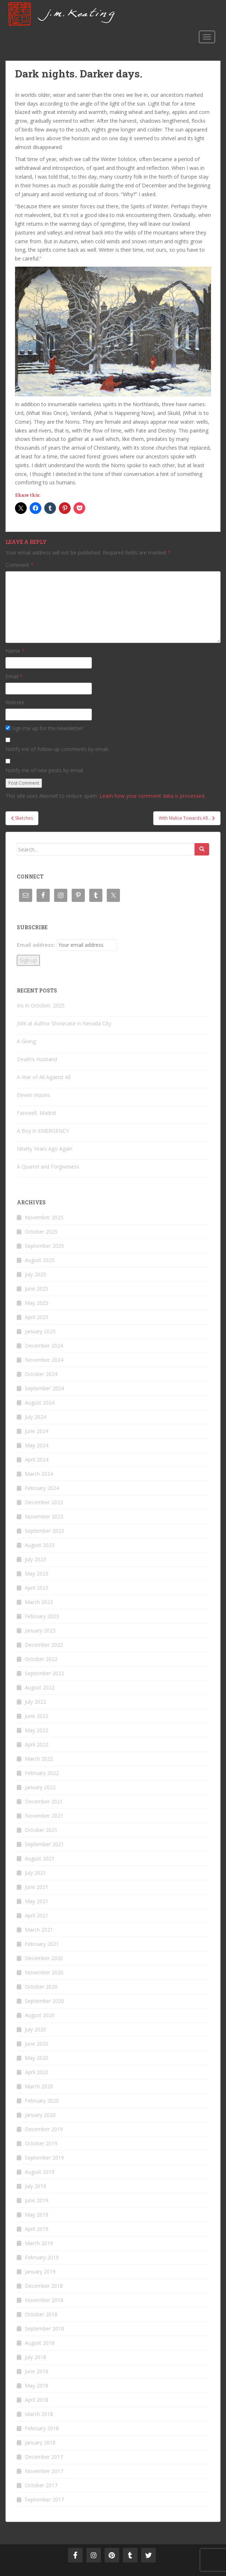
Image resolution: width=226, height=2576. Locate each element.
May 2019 (36, 2214)
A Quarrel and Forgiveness (48, 1166)
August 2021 (39, 1858)
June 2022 (36, 1715)
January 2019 (40, 2271)
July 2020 (35, 2029)
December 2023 (44, 1502)
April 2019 (36, 2228)
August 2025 (39, 1260)
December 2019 (44, 2129)
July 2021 (35, 1872)
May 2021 (36, 1901)
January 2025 (40, 1331)
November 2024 (44, 1359)
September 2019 (44, 2157)
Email (14, 676)
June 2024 (36, 1431)
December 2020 (44, 1958)
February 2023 (42, 1616)
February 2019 (42, 2257)
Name (15, 650)
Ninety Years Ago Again (44, 1148)
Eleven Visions (33, 1094)
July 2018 (35, 2357)
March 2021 (39, 1929)
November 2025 (44, 1217)
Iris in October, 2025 (41, 1005)
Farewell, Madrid (36, 1112)
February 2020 (42, 2100)
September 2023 (44, 1530)
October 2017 (41, 2485)
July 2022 (35, 1701)
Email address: (36, 944)
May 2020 (36, 2057)
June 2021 (36, 1886)
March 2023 (39, 1601)
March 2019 (39, 2243)
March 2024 (39, 1473)
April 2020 (36, 2072)
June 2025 (36, 1288)
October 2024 (41, 1374)
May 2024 (36, 1445)
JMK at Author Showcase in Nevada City (64, 1023)
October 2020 (41, 1986)
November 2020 (44, 1972)
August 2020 (39, 2015)
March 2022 (39, 1758)
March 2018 (39, 2414)
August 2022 (39, 1687)
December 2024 (44, 1345)
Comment (19, 564)
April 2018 (36, 2399)
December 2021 (44, 1801)
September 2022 (44, 1673)
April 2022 (36, 1744)
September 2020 (44, 2000)
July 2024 (35, 1416)
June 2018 (36, 2371)
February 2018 (42, 2428)
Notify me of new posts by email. (44, 770)
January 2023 (40, 1630)
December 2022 (44, 1644)
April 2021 (36, 1915)
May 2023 (36, 1573)
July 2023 (35, 1559)
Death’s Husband (37, 1059)
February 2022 (42, 1772)
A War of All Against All (44, 1077)
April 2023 (36, 1587)
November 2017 (44, 2471)
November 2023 (44, 1516)
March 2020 (39, 2086)
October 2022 (41, 1658)
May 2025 (36, 1302)
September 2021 (44, 1844)
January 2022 (40, 1787)
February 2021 (42, 1943)
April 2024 (36, 1459)
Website (15, 702)
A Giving (26, 1041)
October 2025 (41, 1231)
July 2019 (35, 2186)
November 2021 (44, 1815)
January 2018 (40, 2442)
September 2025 (44, 1245)
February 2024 (42, 1488)
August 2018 (39, 2342)
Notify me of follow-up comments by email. (57, 749)
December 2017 (44, 2456)
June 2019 (36, 2200)
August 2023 (39, 1545)
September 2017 (44, 2499)
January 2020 (40, 2114)
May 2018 (36, 2385)
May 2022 (36, 1730)
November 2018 (44, 2300)
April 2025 (36, 1317)
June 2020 (36, 2043)
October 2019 (41, 2143)
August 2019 (39, 2171)
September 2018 (44, 2328)
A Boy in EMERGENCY (43, 1130)
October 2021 (41, 1829)
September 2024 (44, 1388)
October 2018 (41, 2314)
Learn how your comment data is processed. (152, 795)
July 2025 (35, 1274)
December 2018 (44, 2285)
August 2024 (39, 1402)
